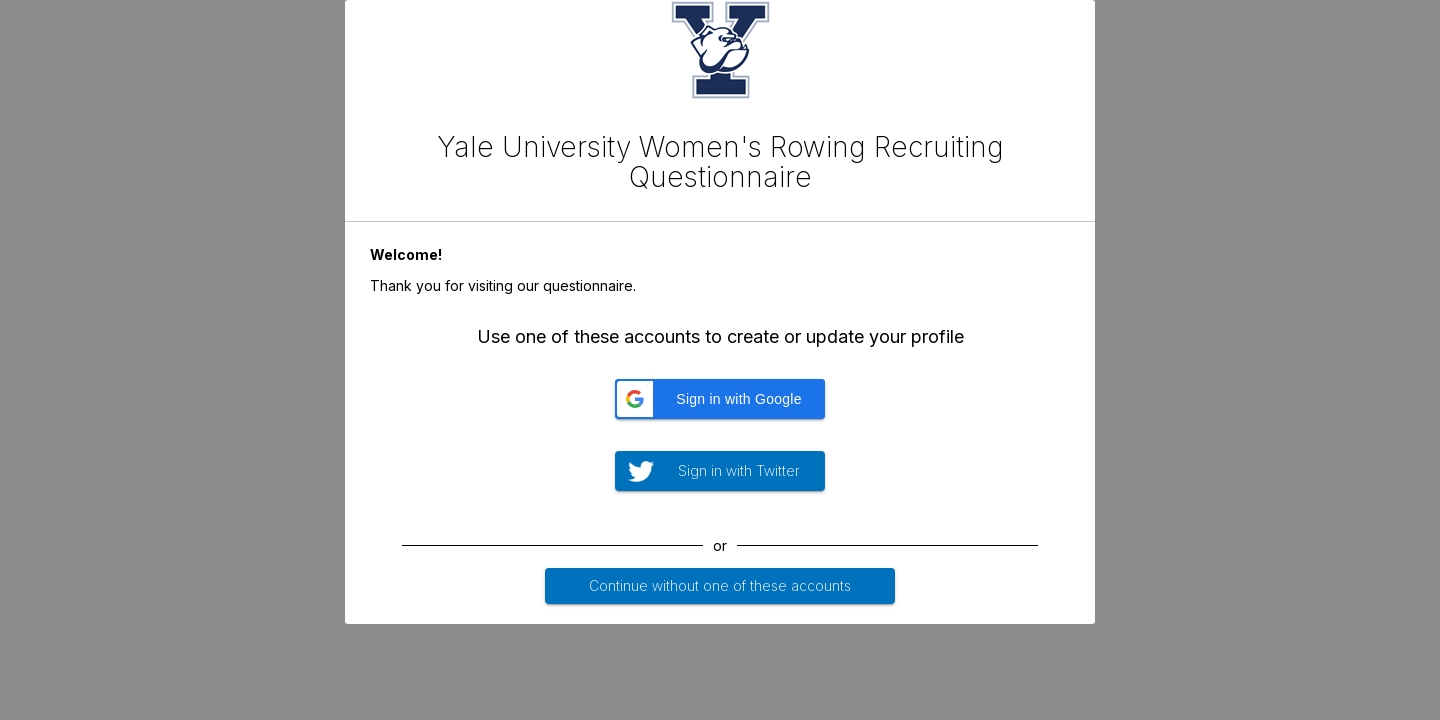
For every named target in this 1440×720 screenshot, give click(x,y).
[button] (720, 399)
